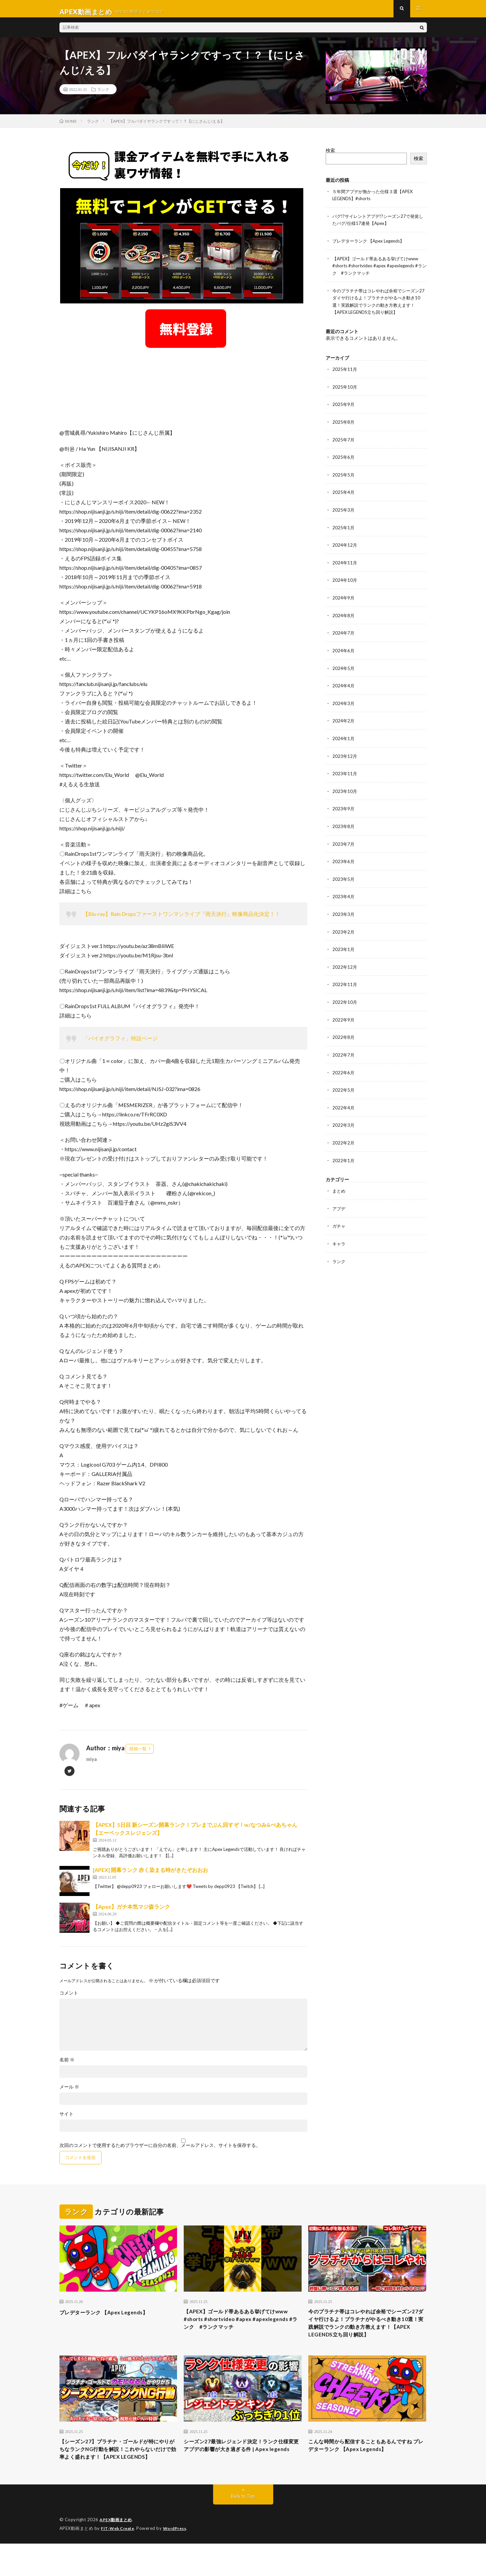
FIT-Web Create (119, 2561)
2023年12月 (345, 755)
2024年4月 (343, 685)
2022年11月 (345, 981)
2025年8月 (343, 425)
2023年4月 (343, 894)
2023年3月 (343, 911)
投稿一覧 (138, 1754)
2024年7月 (343, 633)
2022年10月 (345, 998)
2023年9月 (343, 807)
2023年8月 (343, 824)
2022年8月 (343, 1033)
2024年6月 (343, 651)
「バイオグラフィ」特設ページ (120, 1044)
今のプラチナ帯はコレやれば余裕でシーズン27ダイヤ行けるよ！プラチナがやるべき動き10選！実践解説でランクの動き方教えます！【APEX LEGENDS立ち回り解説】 (367, 2336)
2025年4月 (343, 494)
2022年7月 (343, 1050)
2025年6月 (343, 459)
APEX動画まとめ (117, 2552)
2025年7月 (343, 442)
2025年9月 (343, 407)
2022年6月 (343, 1068)
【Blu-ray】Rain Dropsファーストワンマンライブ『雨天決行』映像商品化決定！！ (181, 920)
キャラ (339, 1237)
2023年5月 (343, 876)
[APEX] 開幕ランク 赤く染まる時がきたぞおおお (150, 1876)
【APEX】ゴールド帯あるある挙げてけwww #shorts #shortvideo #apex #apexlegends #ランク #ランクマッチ (379, 270)
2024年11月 (345, 564)
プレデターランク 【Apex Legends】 (371, 246)
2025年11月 (345, 373)
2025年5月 (343, 477)
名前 (66, 2065)
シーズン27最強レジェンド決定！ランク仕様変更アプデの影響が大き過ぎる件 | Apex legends (240, 2471)
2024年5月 (343, 668)
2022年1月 (343, 1155)
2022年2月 (343, 1137)
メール (69, 2092)
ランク (103, 95)
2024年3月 (343, 703)
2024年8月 (343, 616)
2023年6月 (343, 859)
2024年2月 (343, 720)
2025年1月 (343, 529)
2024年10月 (345, 581)
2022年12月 (345, 963)
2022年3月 (343, 1120)
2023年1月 (343, 946)
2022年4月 (343, 1102)
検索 (330, 156)
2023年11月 (345, 772)
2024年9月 (343, 598)
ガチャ (339, 1220)
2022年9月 (343, 1016)
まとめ (339, 1185)
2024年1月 (343, 737)
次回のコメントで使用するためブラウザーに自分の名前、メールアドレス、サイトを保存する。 (160, 2151)
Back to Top (243, 2529)
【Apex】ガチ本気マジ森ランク (131, 1912)
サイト (66, 2120)
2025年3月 (343, 512)
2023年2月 (343, 929)
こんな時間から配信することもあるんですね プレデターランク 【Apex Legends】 (367, 2467)
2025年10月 (345, 390)
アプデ (339, 1202)
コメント (68, 1999)
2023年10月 (345, 790)
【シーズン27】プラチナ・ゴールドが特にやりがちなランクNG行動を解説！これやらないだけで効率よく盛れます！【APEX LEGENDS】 (116, 2476)
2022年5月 (343, 1085)
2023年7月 (343, 842)
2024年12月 (345, 546)
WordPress (179, 2561)
